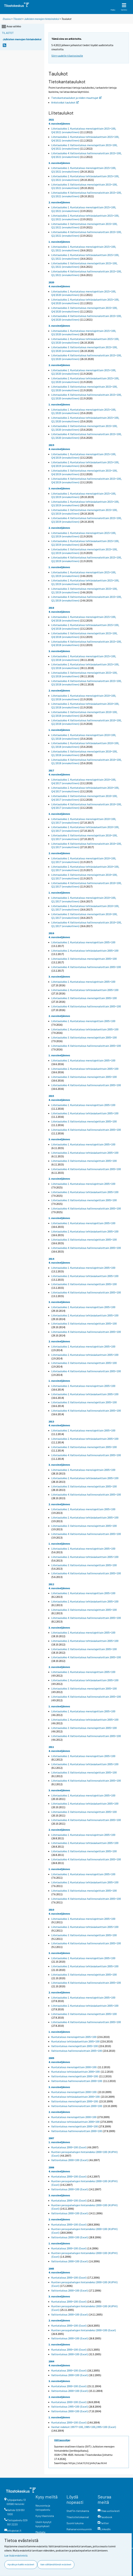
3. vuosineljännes (59, 163)
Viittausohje (62, 2440)
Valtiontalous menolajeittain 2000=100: (74, 2076)
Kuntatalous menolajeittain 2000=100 (73, 2117)
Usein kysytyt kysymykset (43, 2524)
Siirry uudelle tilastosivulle (67, 55)
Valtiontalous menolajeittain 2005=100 (74, 2046)
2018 (51, 607)
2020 (51, 282)
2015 (51, 1096)
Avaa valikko (11, 26)
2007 (51, 2138)
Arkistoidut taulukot (65, 102)
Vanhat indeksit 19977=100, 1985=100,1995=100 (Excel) (83, 2427)
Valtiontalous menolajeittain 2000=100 (74, 2126)
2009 (51, 2058)
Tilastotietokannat (77, 2517)
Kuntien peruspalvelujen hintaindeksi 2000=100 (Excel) (83, 2330)
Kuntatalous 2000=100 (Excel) (69, 2147)
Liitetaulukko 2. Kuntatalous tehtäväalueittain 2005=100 (84, 950)
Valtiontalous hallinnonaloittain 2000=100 (76, 2131)
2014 (51, 1258)
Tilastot (17, 19)
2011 (51, 1747)
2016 (51, 933)
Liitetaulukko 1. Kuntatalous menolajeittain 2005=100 (83, 942)
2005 (51, 2268)
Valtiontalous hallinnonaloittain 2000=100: (77, 2081)
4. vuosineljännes (59, 123)
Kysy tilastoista (45, 2515)
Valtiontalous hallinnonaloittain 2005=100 (76, 2050)
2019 (51, 445)
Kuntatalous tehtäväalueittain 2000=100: (75, 2071)
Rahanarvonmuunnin (79, 2529)
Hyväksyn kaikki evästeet (21, 2564)
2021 (51, 119)
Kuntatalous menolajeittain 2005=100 (73, 2037)
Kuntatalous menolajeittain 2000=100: (74, 2067)
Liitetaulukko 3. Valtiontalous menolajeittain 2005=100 (84, 958)
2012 (51, 1584)
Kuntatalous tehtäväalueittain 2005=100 (75, 2041)
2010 (51, 1909)
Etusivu (7, 19)
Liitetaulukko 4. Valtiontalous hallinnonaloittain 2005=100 (86, 967)
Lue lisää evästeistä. (16, 2555)
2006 (51, 2167)
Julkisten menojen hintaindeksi (41, 19)
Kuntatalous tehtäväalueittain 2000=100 (75, 2121)
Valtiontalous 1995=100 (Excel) (69, 2406)
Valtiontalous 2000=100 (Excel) (69, 2160)
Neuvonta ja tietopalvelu (43, 2507)
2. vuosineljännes (59, 202)
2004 (51, 2361)
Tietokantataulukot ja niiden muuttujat (76, 97)
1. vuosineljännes (59, 241)
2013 (51, 1421)
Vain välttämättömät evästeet (55, 2564)
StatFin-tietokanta (77, 2510)
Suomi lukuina (74, 2523)
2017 (51, 770)
